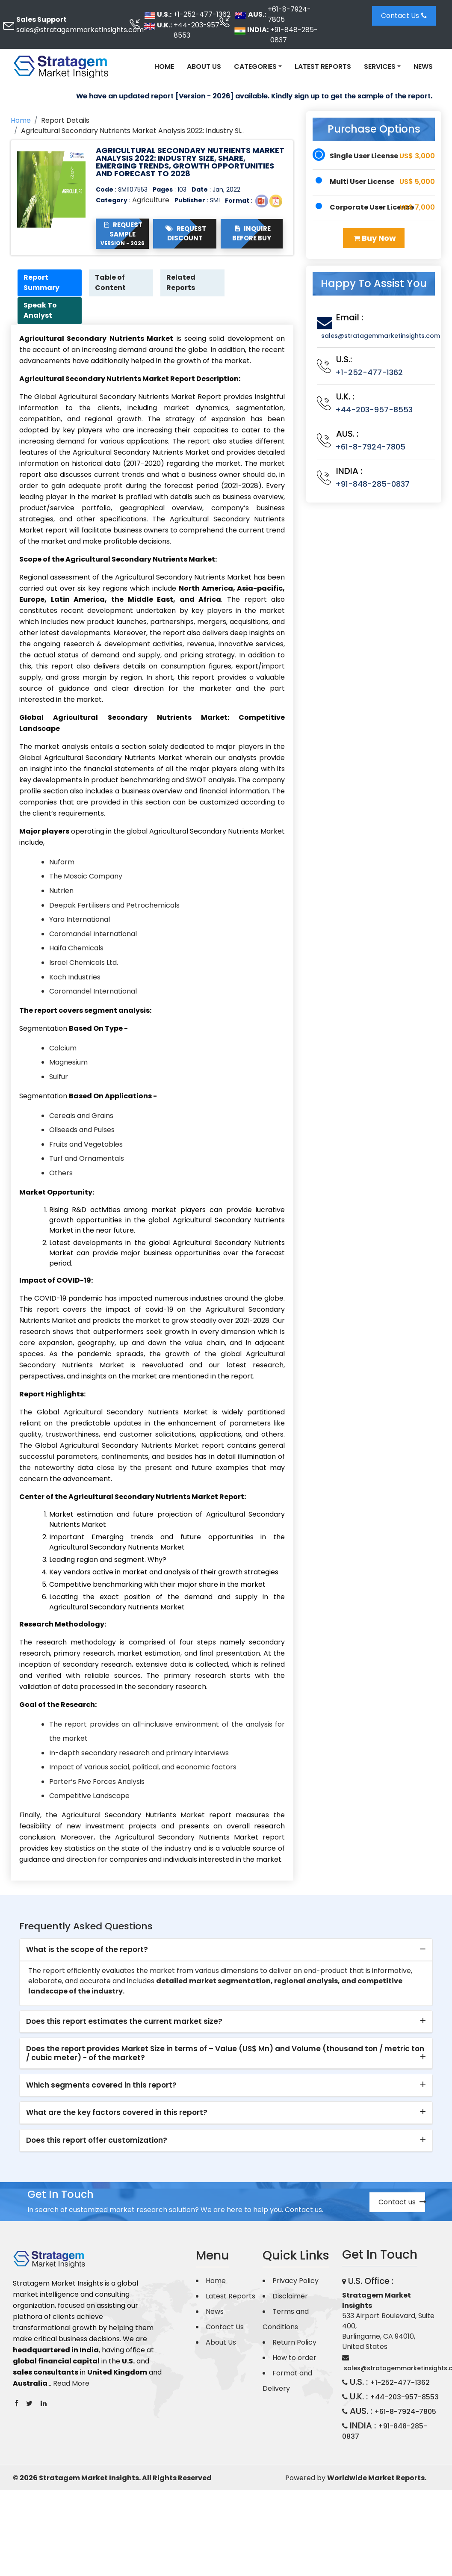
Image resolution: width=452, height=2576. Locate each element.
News (423, 66)
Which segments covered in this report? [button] (101, 2086)
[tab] (226, 1951)
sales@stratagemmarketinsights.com (80, 30)
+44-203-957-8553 (198, 30)
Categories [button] (255, 66)
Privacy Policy (295, 2281)
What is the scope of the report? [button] (87, 1950)
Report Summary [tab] (42, 283)
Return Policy (294, 2343)
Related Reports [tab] (181, 283)
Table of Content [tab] (111, 283)
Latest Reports (323, 66)
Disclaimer (290, 2296)
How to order (294, 2358)
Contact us (401, 2202)
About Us (204, 66)
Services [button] (380, 66)
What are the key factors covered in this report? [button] (116, 2113)
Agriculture (150, 200)
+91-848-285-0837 (294, 35)
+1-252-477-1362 (201, 14)
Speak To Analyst (41, 311)
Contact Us (404, 16)
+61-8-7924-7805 (289, 14)
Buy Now (375, 238)
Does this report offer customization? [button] (96, 2140)
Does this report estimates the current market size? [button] (124, 2022)
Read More (71, 2384)
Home (164, 66)
